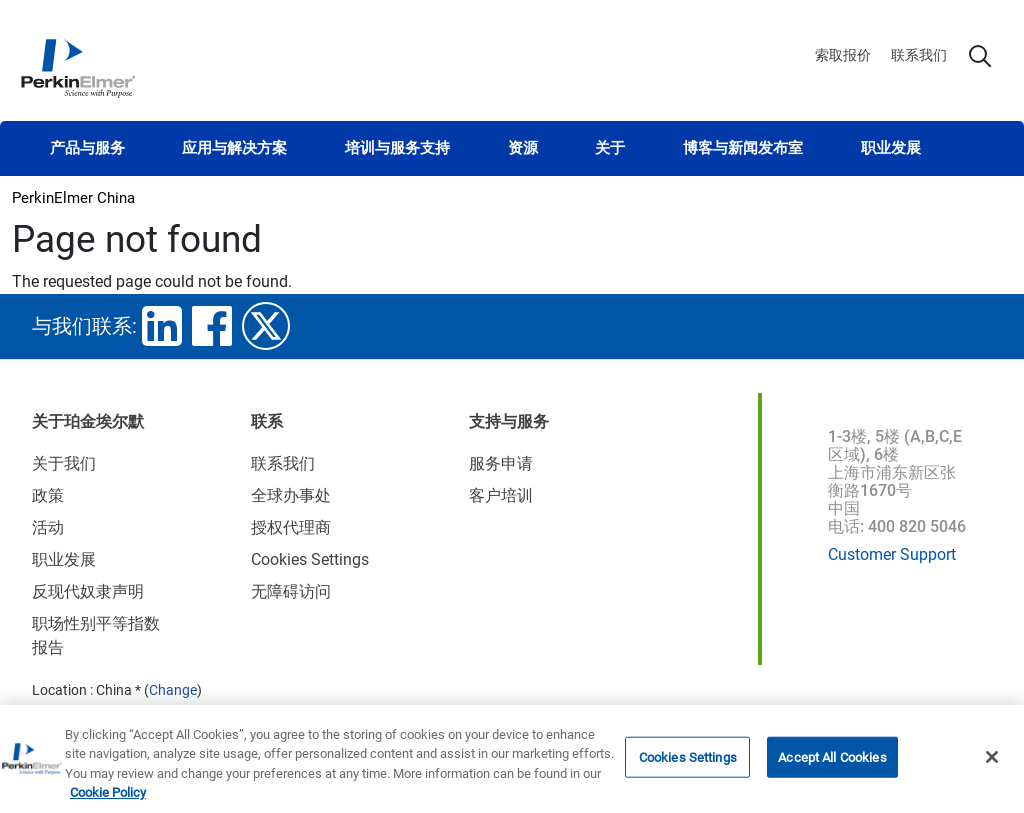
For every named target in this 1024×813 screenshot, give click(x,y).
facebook (212, 326)
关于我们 (64, 463)
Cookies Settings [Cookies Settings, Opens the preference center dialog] (688, 761)
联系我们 (919, 55)
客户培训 (501, 495)
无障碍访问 (291, 591)
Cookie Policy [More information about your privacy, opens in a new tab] (108, 797)
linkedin (162, 326)
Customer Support (892, 554)
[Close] (992, 761)
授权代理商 (291, 527)
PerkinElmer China (73, 198)
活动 (48, 527)
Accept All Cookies (832, 761)
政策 (48, 495)
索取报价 (843, 55)
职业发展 (891, 148)
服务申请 (501, 463)
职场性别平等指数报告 (96, 635)
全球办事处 (291, 495)
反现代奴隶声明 (88, 591)
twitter (266, 326)
